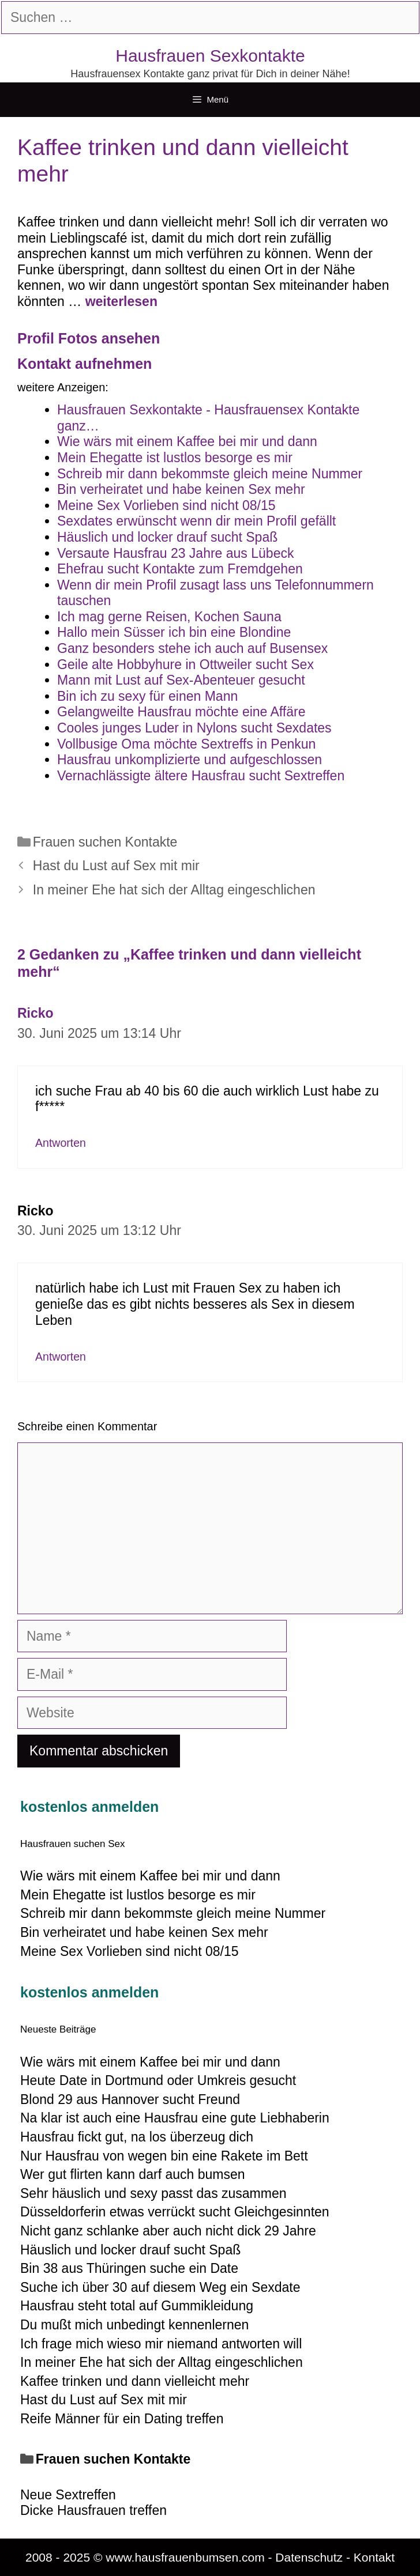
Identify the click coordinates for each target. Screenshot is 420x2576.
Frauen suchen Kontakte (105, 841)
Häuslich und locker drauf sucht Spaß (130, 2249)
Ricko (35, 1013)
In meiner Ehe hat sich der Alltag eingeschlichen (174, 889)
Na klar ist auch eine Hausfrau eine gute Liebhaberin (174, 2117)
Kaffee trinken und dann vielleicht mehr (134, 2381)
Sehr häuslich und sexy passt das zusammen (153, 2193)
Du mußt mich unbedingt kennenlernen (134, 2324)
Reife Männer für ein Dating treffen (121, 2418)
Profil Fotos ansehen (88, 338)
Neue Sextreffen (68, 2494)
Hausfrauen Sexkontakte (210, 55)
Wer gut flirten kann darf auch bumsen (132, 2174)
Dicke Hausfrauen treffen (93, 2510)
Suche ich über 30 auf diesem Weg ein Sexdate (160, 2287)
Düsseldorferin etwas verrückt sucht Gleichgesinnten (174, 2211)
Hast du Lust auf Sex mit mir (116, 865)
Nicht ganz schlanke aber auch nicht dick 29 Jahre (168, 2230)
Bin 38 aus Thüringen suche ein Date (129, 2268)
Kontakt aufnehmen (84, 364)
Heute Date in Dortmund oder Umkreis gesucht (158, 2080)
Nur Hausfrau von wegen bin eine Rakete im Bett (164, 2155)
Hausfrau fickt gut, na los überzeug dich (136, 2136)
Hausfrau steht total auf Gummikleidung (136, 2305)
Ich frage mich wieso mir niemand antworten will (161, 2343)
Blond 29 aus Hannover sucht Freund (130, 2099)
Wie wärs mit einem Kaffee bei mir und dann (150, 2061)
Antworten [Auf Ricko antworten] (60, 1142)
